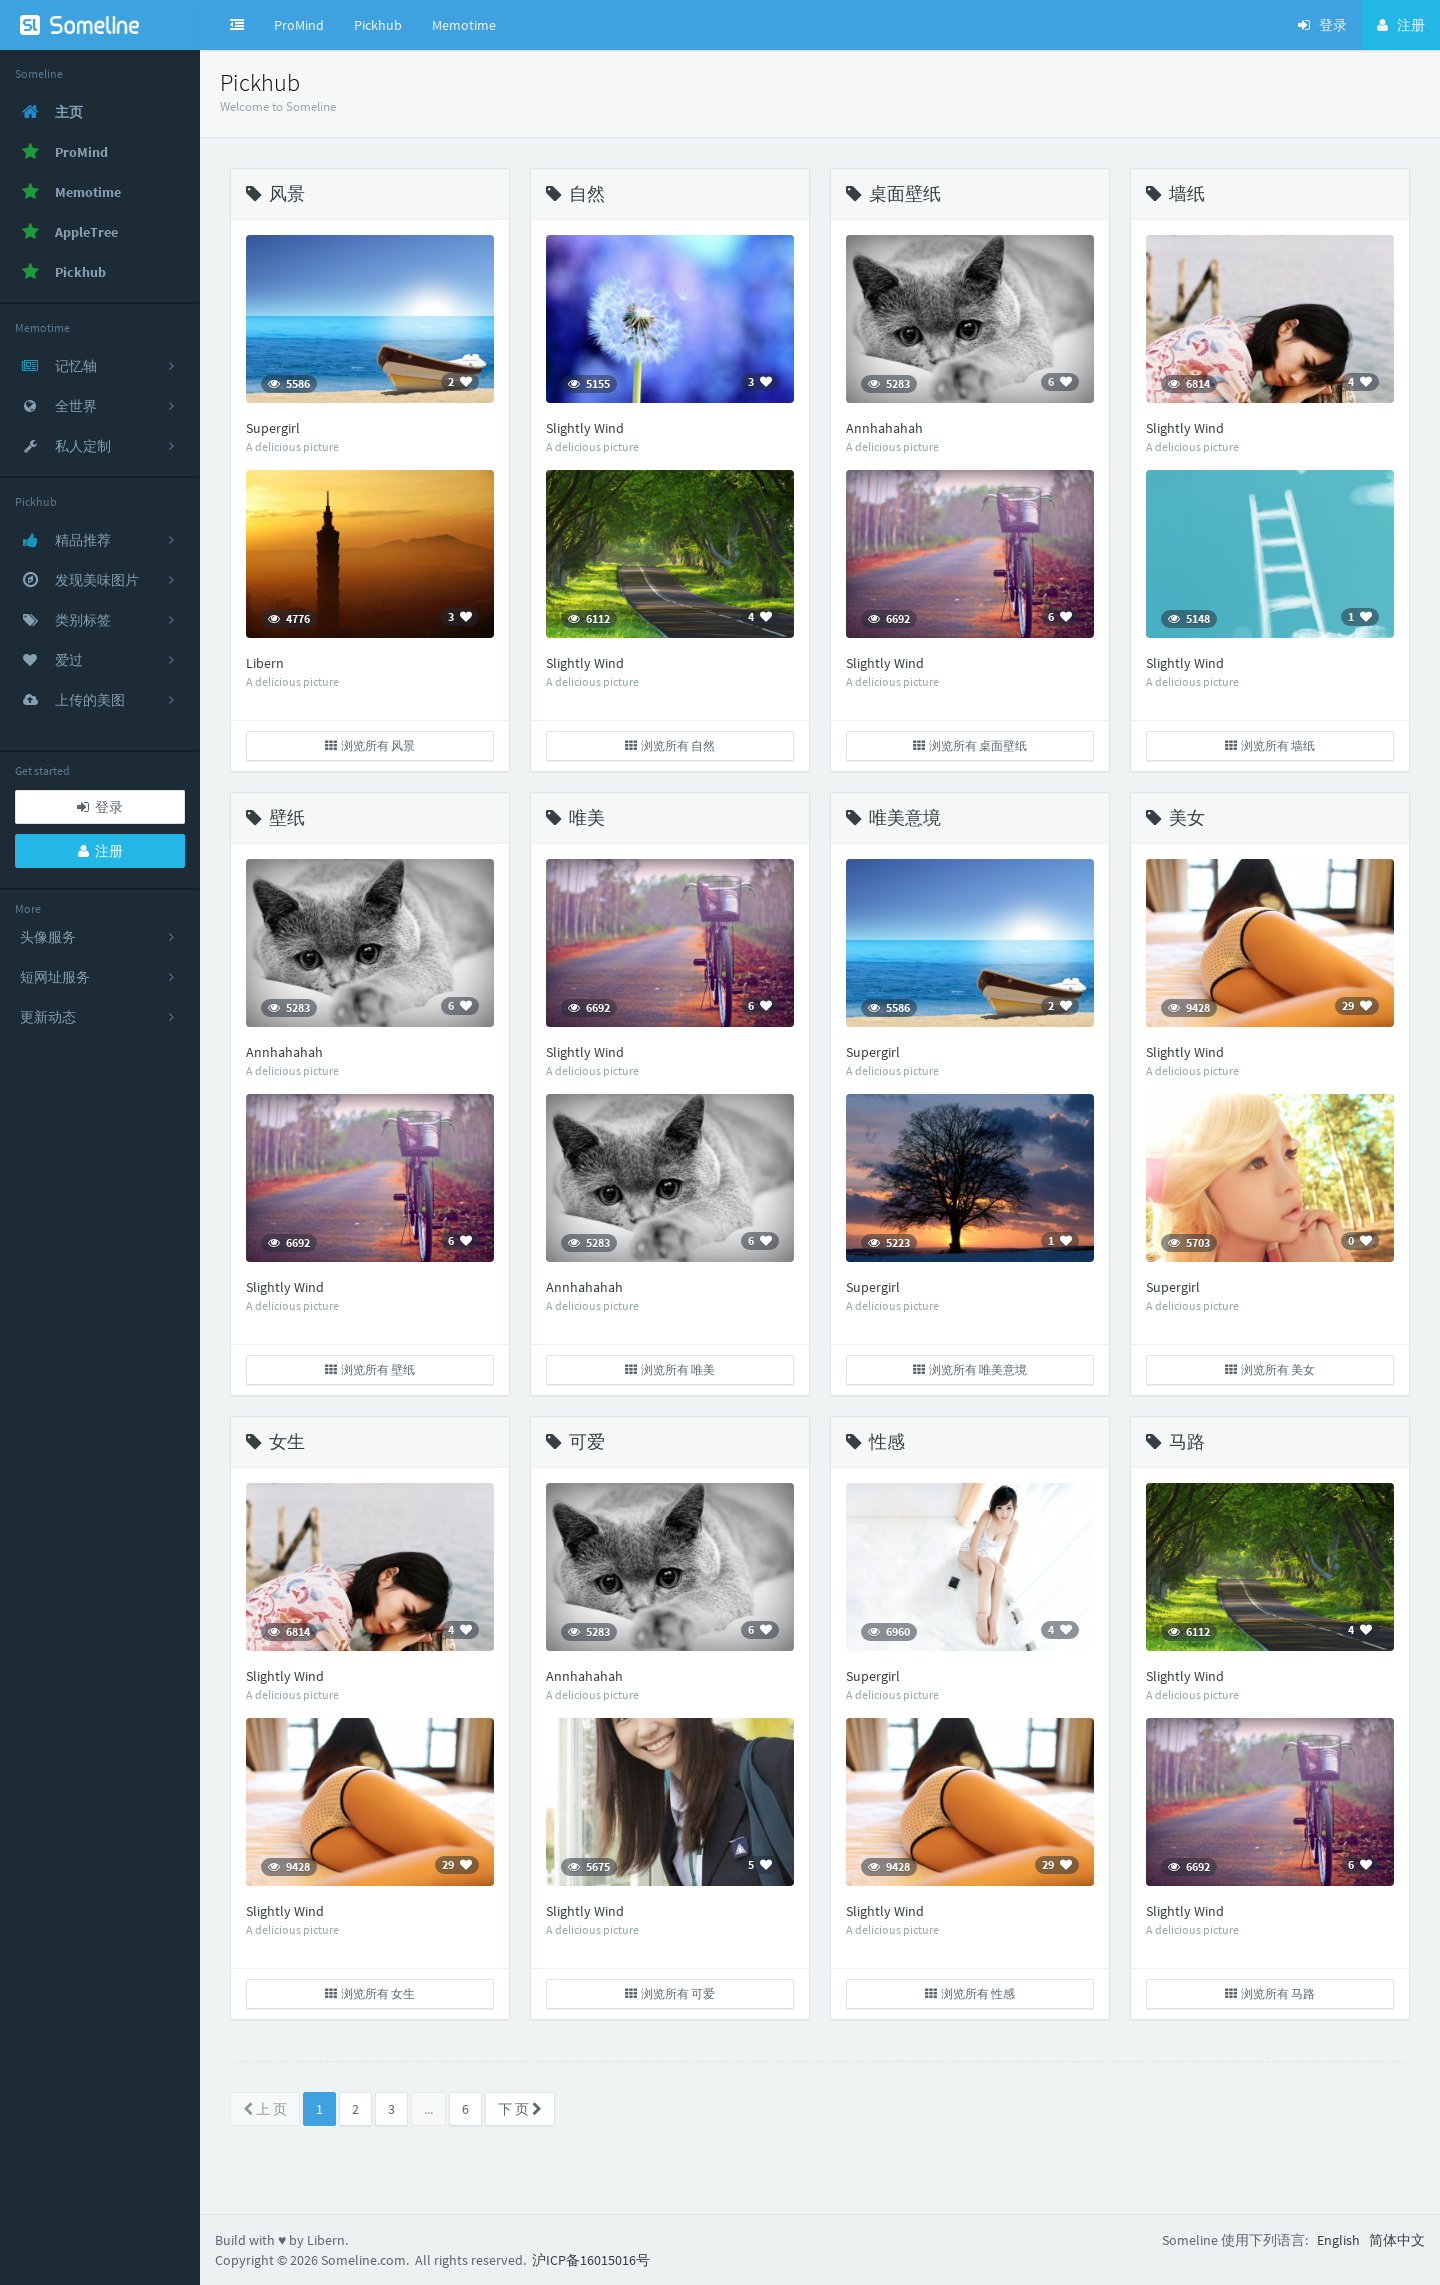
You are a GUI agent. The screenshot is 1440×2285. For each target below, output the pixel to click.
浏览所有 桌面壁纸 (970, 745)
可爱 (575, 1441)
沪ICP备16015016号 (591, 2260)
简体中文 (1397, 2240)
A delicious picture (292, 446)
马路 (1175, 1441)
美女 (1175, 817)
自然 (575, 193)
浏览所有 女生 (370, 1993)
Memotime (464, 25)
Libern (265, 663)
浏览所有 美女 (1270, 1369)
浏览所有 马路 (1270, 1993)
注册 (100, 851)
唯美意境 (893, 817)
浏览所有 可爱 (670, 1993)
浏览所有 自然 (670, 745)
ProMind (299, 25)
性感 (875, 1441)
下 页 (520, 2109)
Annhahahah (884, 428)
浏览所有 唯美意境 (970, 1369)
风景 (275, 193)
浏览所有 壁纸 (370, 1369)
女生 (275, 1441)
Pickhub (378, 25)
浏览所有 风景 (370, 745)
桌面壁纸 (893, 193)
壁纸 (275, 817)
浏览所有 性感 (970, 1993)
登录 (100, 807)
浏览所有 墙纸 (1270, 745)
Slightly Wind (585, 428)
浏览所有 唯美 (670, 1369)
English (1338, 2240)
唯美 (575, 817)
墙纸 (1175, 193)
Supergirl (273, 428)
